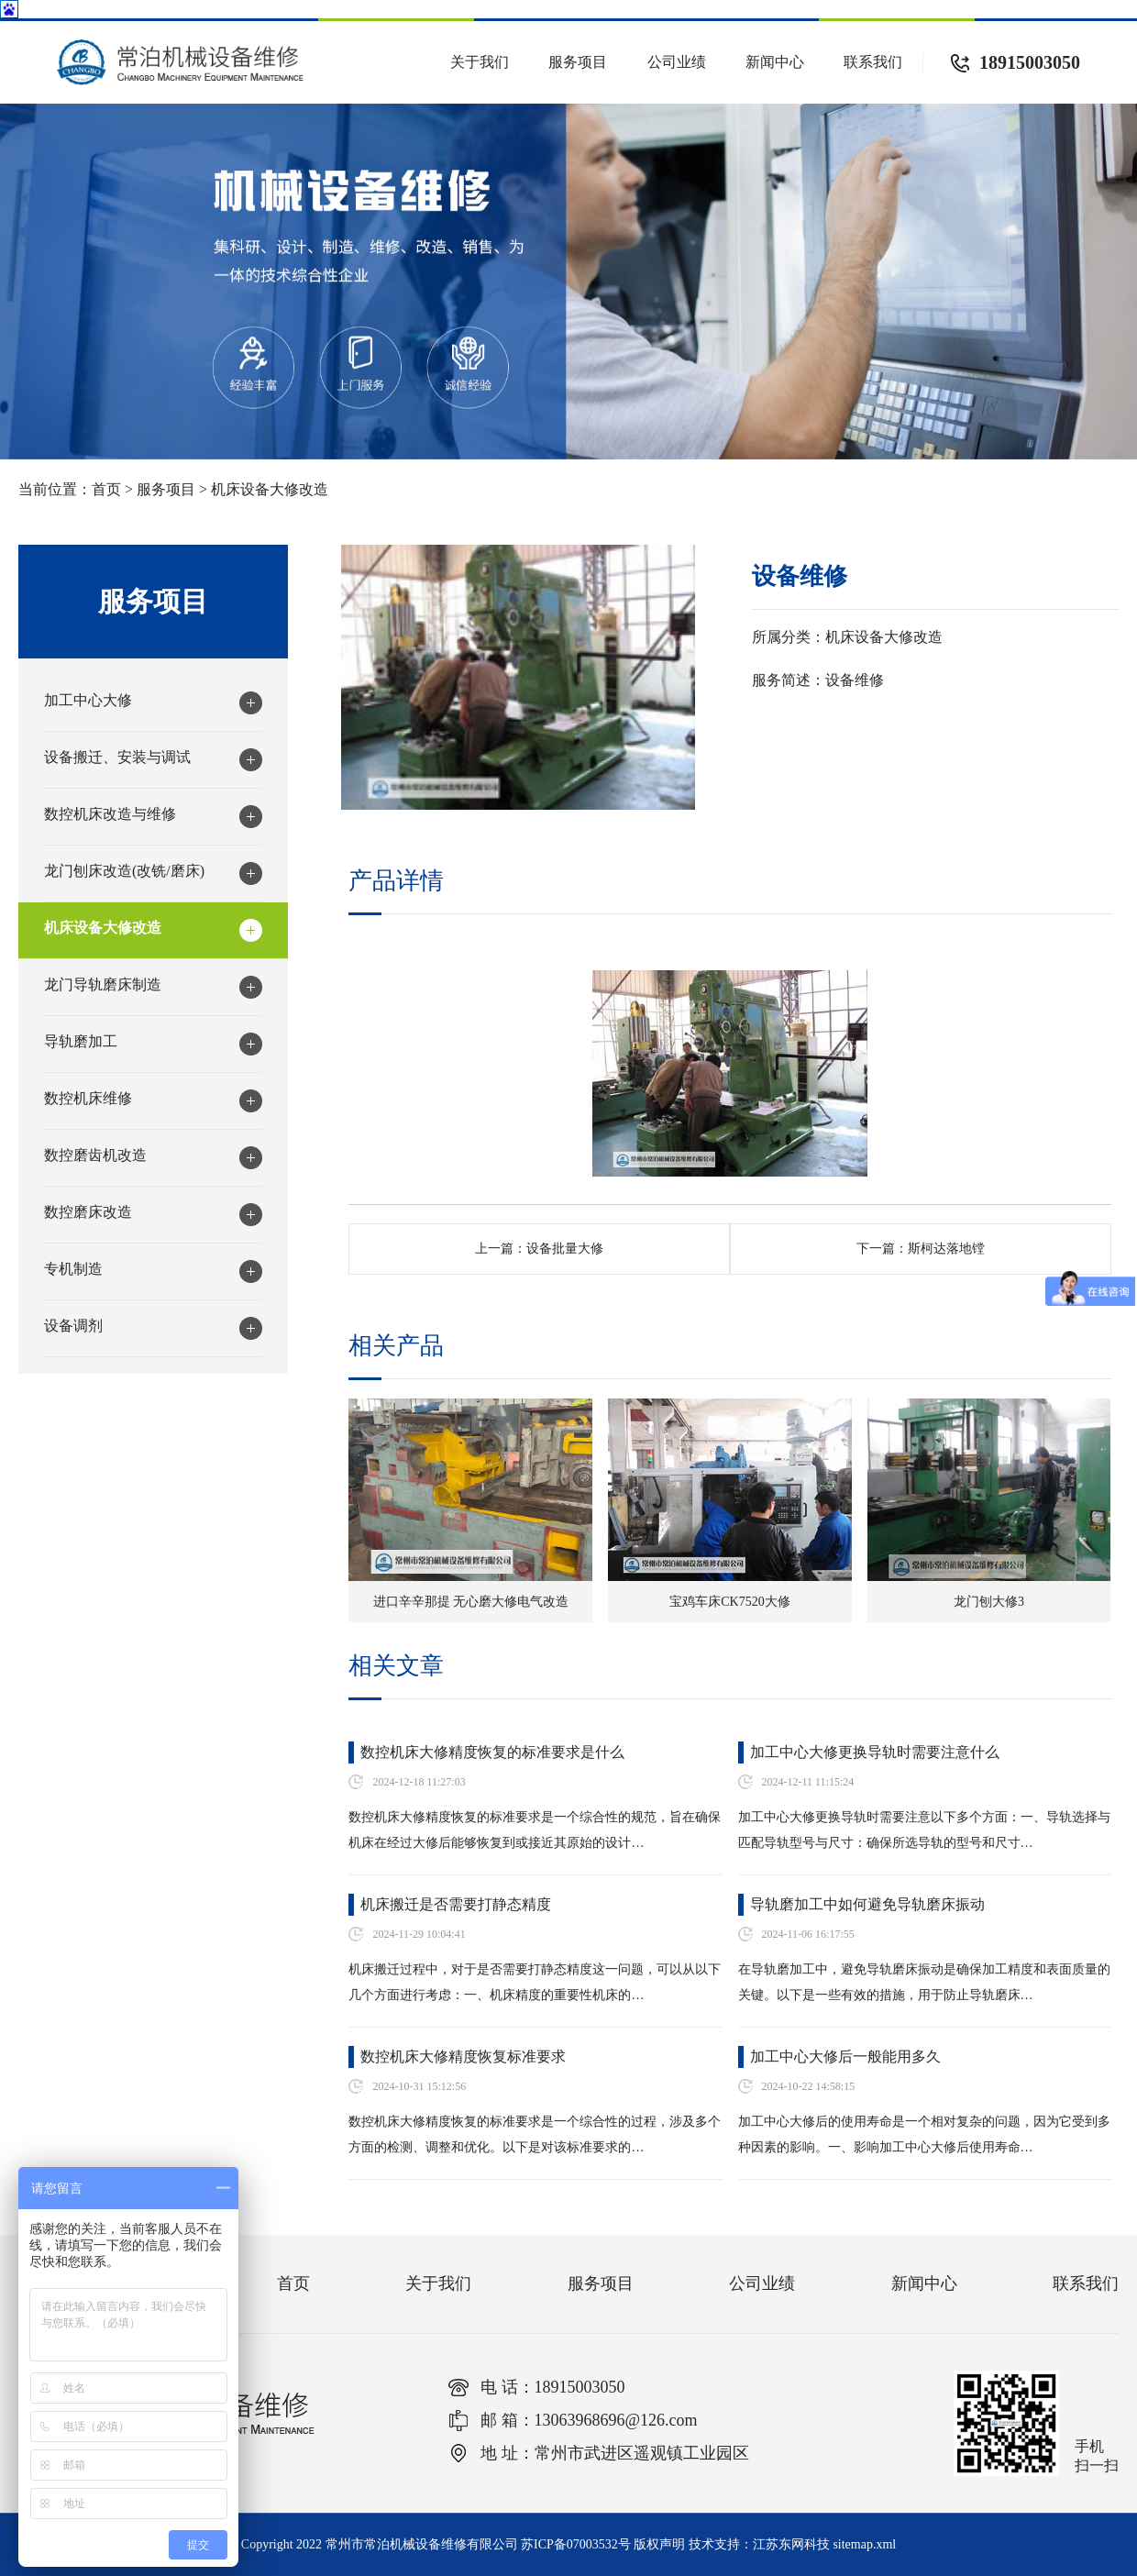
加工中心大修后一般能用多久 (845, 2056)
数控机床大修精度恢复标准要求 (463, 2056)
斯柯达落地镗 (946, 1248)
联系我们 (873, 62)
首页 (106, 489)
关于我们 (479, 62)
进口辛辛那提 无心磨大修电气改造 (471, 1602)
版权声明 (659, 2544)
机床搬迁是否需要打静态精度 (455, 1904)
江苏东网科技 (791, 2544)
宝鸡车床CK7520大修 (729, 1602)
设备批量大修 (564, 1248)
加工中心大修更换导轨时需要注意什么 (874, 1752)
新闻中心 (774, 62)
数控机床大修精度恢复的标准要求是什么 (492, 1752)
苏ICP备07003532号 (576, 2544)
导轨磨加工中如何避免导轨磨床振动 (867, 1904)
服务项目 (577, 62)
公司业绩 (676, 62)
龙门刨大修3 (989, 1602)
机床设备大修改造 (269, 489)
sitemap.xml (864, 2544)
